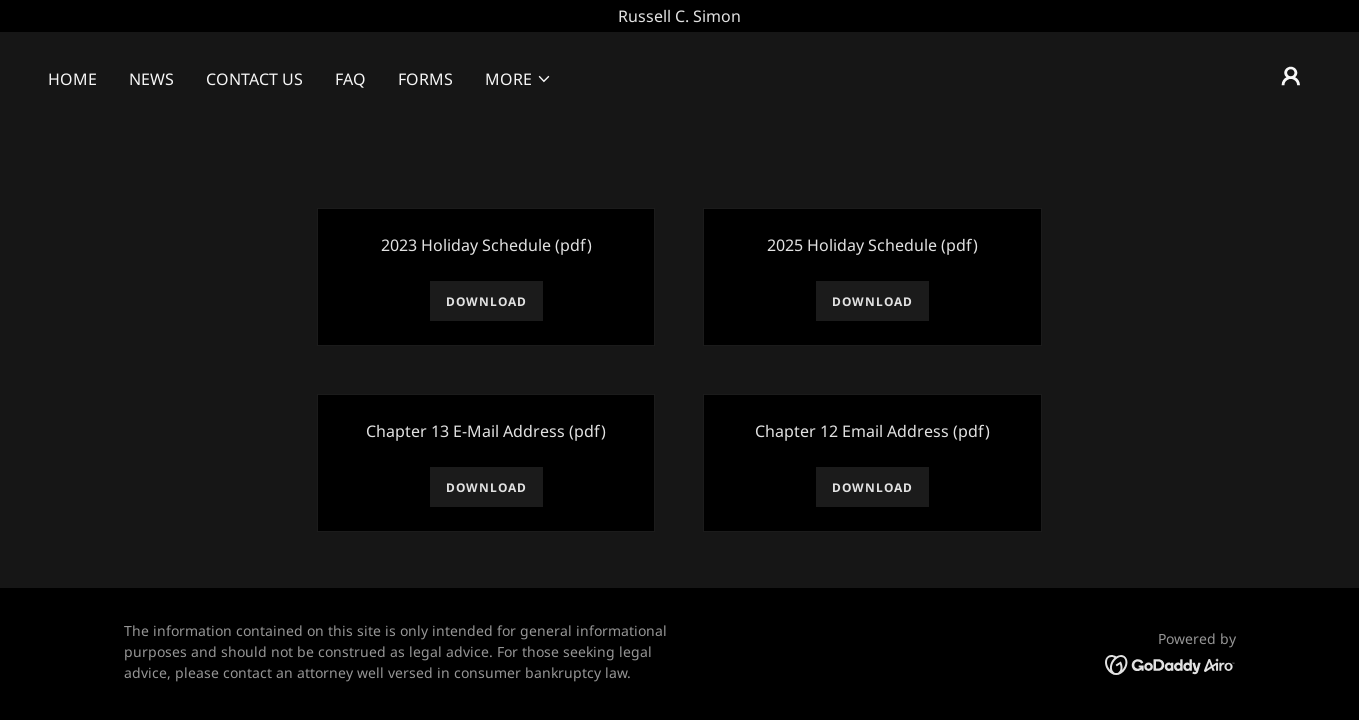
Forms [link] (425, 79)
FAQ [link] (350, 79)
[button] (518, 79)
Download (486, 301)
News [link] (151, 79)
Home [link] (72, 79)
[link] (1170, 664)
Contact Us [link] (254, 79)
